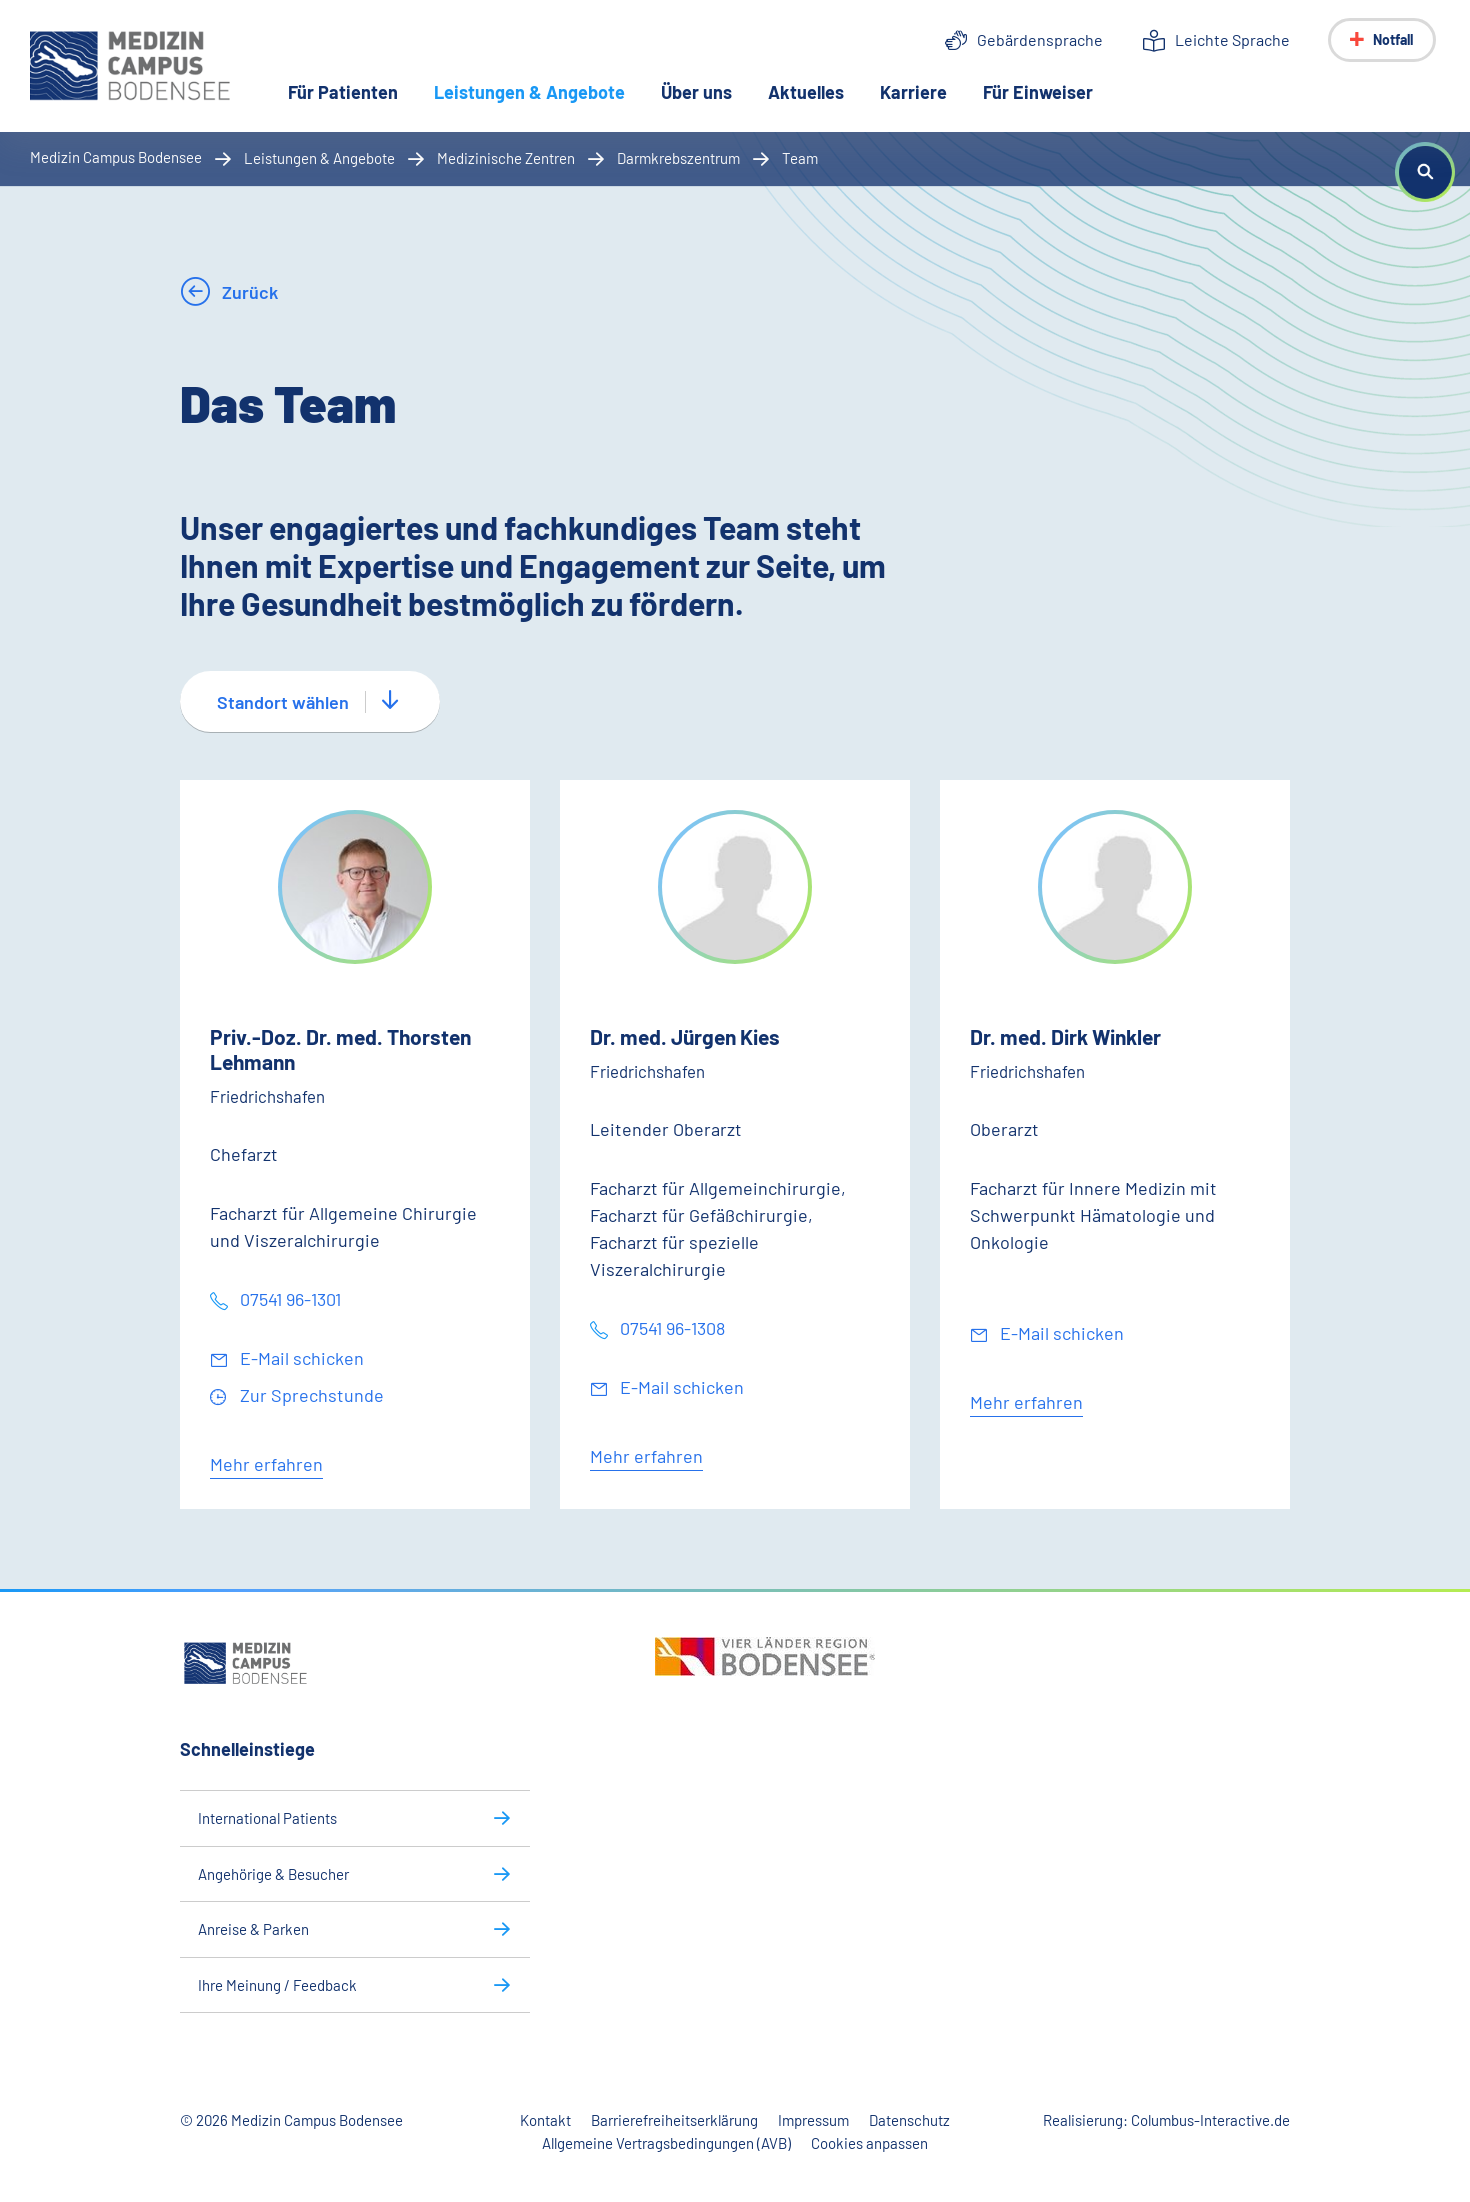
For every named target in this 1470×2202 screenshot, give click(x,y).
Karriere (913, 92)
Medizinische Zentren (506, 158)
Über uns (696, 92)
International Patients (267, 1818)
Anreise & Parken (253, 1929)
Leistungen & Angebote (538, 91)
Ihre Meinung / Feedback (277, 1985)
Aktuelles (806, 92)
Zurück (248, 292)
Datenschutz (909, 2120)
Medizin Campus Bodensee (116, 157)
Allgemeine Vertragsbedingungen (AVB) (666, 2143)
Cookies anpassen (869, 2143)
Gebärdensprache (1040, 39)
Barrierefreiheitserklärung (674, 2120)
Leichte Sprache (1232, 39)
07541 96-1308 (670, 1328)
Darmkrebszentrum (678, 158)
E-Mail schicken (300, 1358)
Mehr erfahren (266, 1464)
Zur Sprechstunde (310, 1395)
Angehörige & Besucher (273, 1874)
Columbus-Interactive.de (1210, 2120)
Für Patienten (343, 92)
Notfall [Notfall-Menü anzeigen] (1393, 39)
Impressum (813, 2120)
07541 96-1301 (288, 1299)
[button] (1425, 172)
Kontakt (545, 2120)
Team (800, 158)
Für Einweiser (1038, 92)
